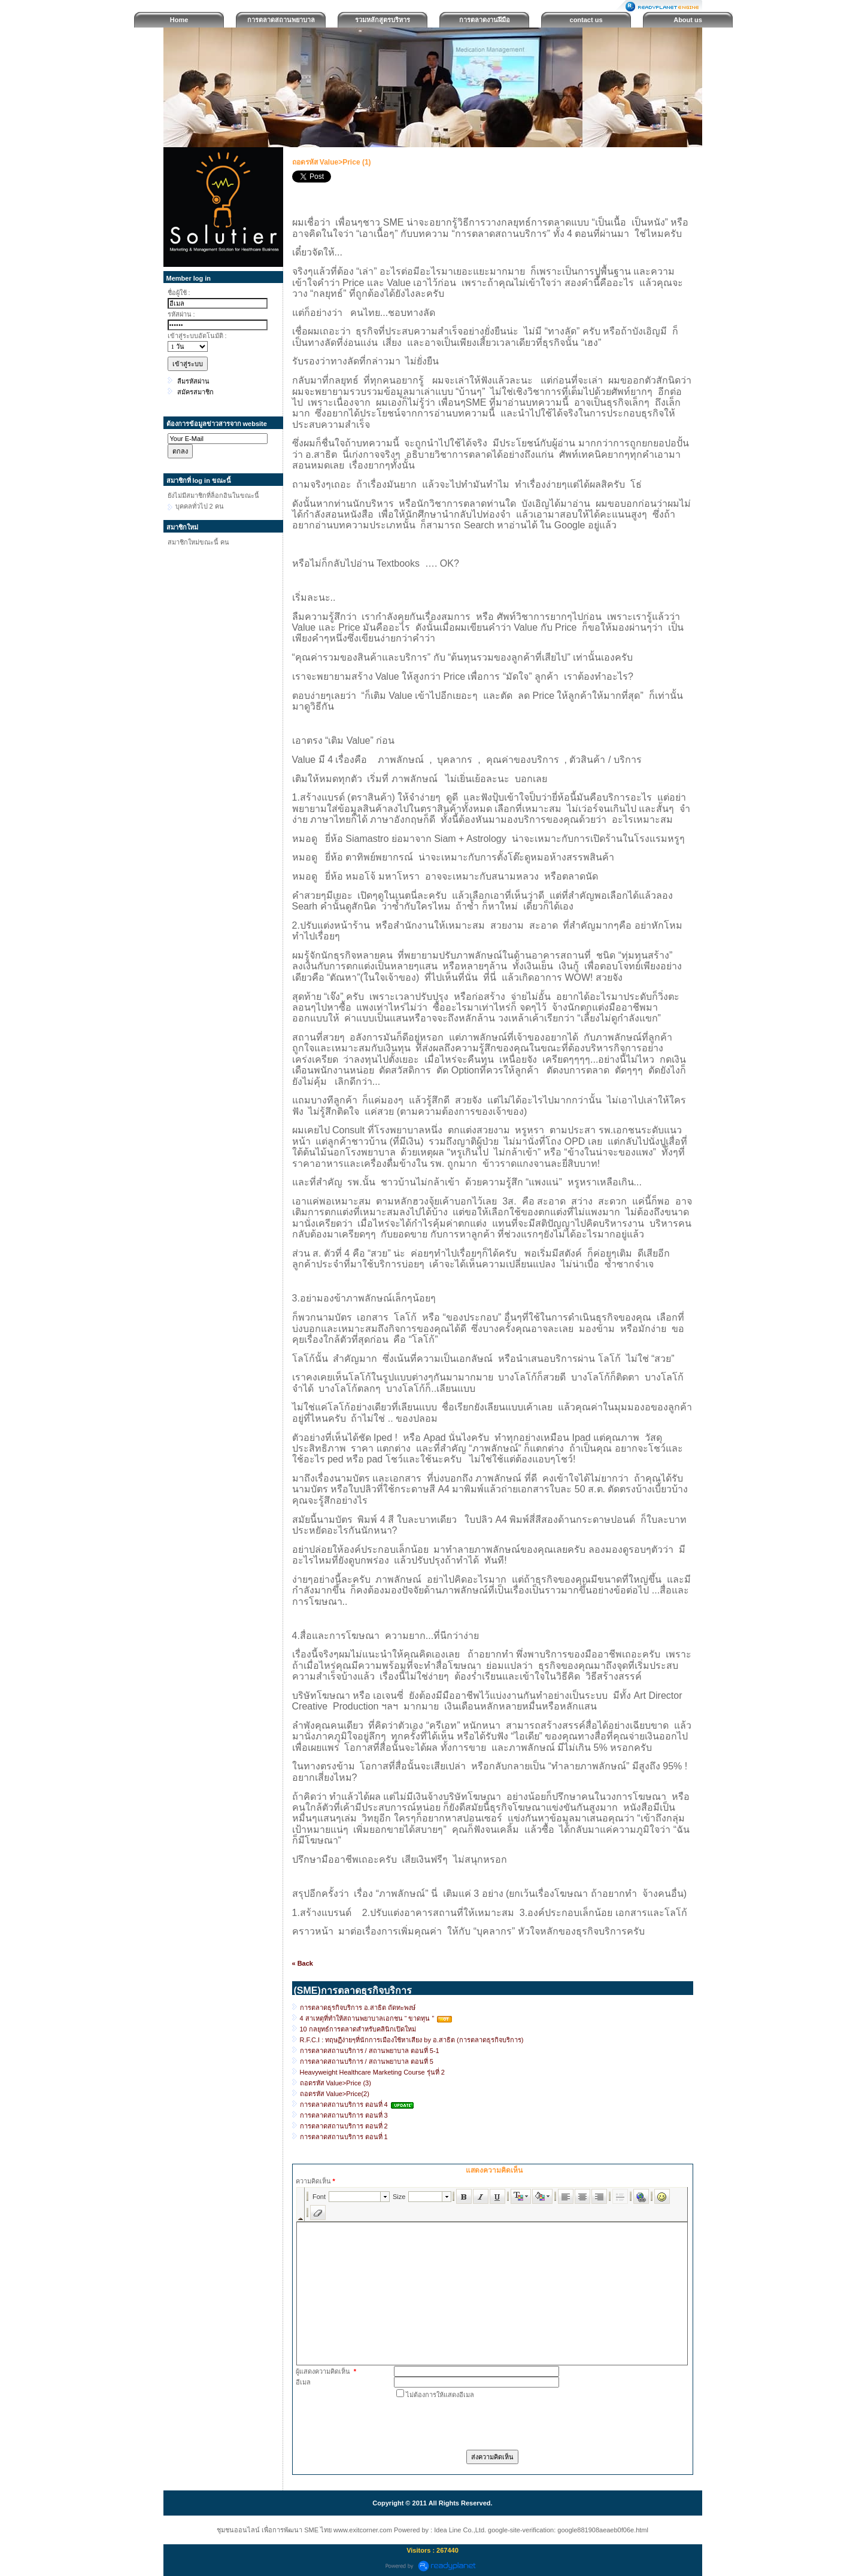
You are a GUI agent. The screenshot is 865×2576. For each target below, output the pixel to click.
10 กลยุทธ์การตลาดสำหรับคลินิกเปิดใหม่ (358, 2029)
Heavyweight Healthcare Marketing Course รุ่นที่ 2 (372, 2072)
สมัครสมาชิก (195, 392)
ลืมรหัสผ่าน (193, 381)
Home (179, 19)
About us (687, 19)
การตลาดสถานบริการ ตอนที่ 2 (344, 2126)
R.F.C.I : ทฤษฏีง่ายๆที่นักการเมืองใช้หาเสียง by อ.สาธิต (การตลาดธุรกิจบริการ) (412, 2039)
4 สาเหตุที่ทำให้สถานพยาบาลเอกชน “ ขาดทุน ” (368, 2018)
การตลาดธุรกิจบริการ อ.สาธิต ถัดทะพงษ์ (357, 2007)
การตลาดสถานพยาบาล (281, 19)
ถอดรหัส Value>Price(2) (334, 2093)
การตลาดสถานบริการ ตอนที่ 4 (344, 2104)
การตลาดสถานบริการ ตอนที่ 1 (344, 2136)
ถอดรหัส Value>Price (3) (335, 2083)
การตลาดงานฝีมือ (484, 19)
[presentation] (485, 2423)
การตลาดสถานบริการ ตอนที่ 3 (344, 2115)
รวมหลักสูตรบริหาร (382, 19)
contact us (586, 19)
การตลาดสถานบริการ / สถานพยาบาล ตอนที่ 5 (366, 2061)
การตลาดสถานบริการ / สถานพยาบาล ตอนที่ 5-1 (369, 2050)
